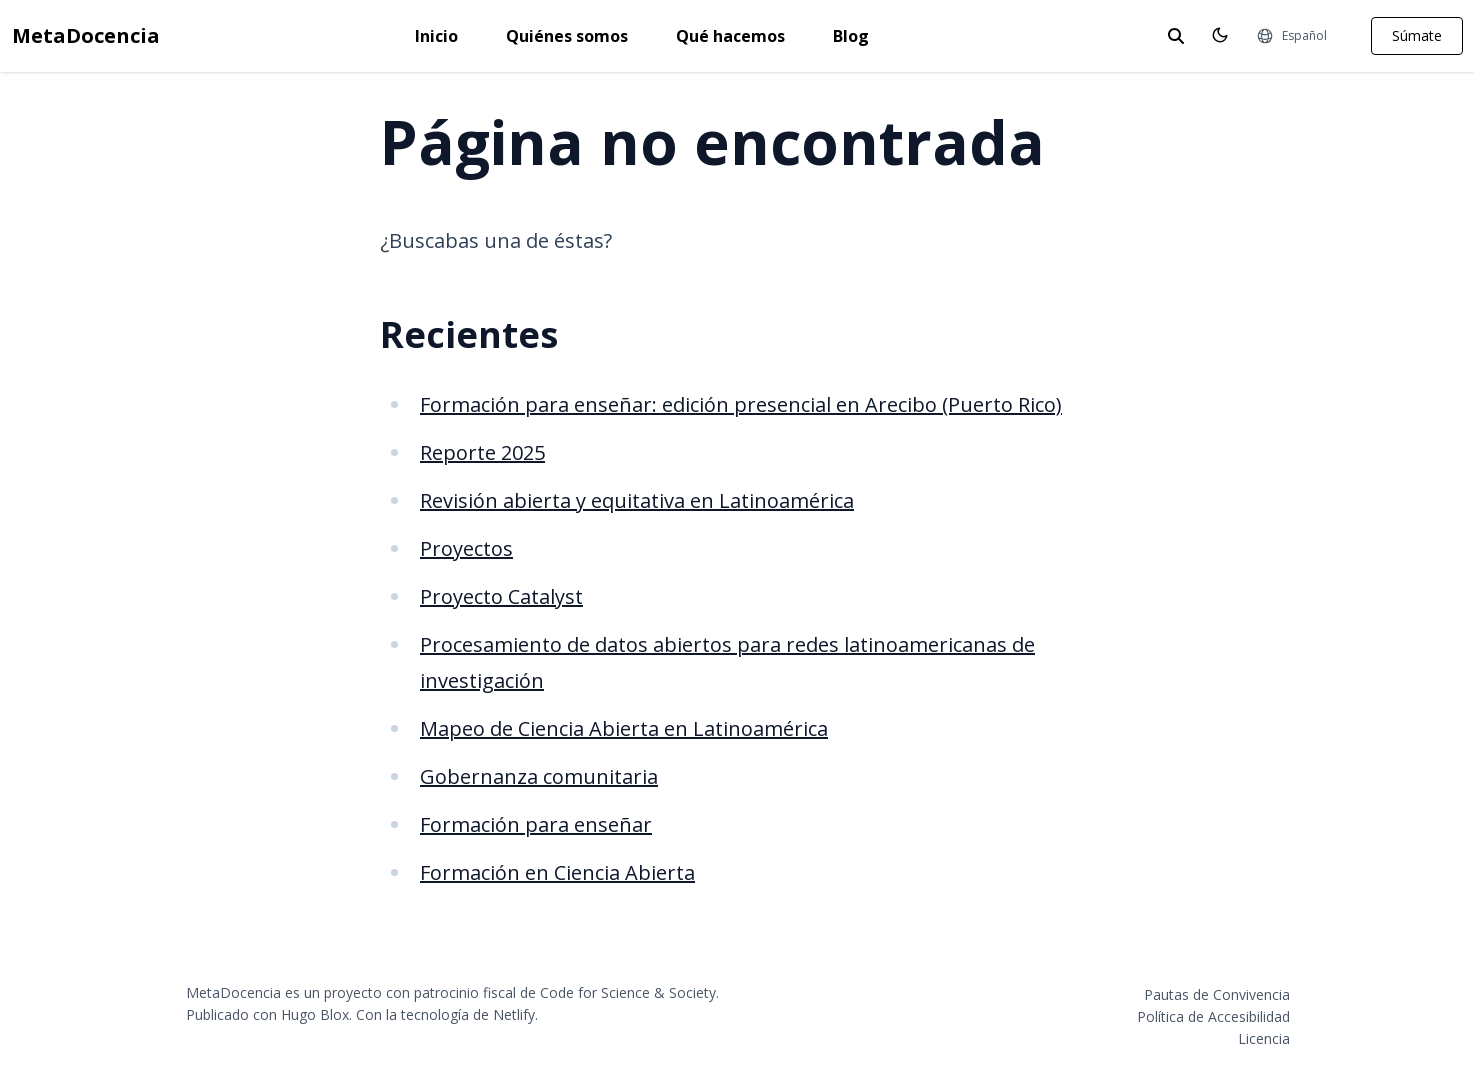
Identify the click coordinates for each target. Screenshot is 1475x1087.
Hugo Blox (315, 1014)
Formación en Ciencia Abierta (557, 872)
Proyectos (466, 548)
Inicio (436, 36)
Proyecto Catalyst (501, 596)
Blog (851, 36)
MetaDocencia (86, 35)
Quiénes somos (567, 36)
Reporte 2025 (482, 452)
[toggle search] (1176, 36)
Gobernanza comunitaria (539, 776)
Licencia (1264, 1038)
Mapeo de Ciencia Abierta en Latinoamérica (624, 728)
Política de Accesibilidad (1213, 1016)
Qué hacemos (730, 36)
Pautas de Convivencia (1217, 994)
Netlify (514, 1014)
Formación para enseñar (536, 824)
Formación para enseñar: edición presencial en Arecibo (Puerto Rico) (741, 404)
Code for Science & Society (628, 992)
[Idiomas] (1291, 36)
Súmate (1417, 35)
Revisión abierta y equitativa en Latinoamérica (637, 500)
